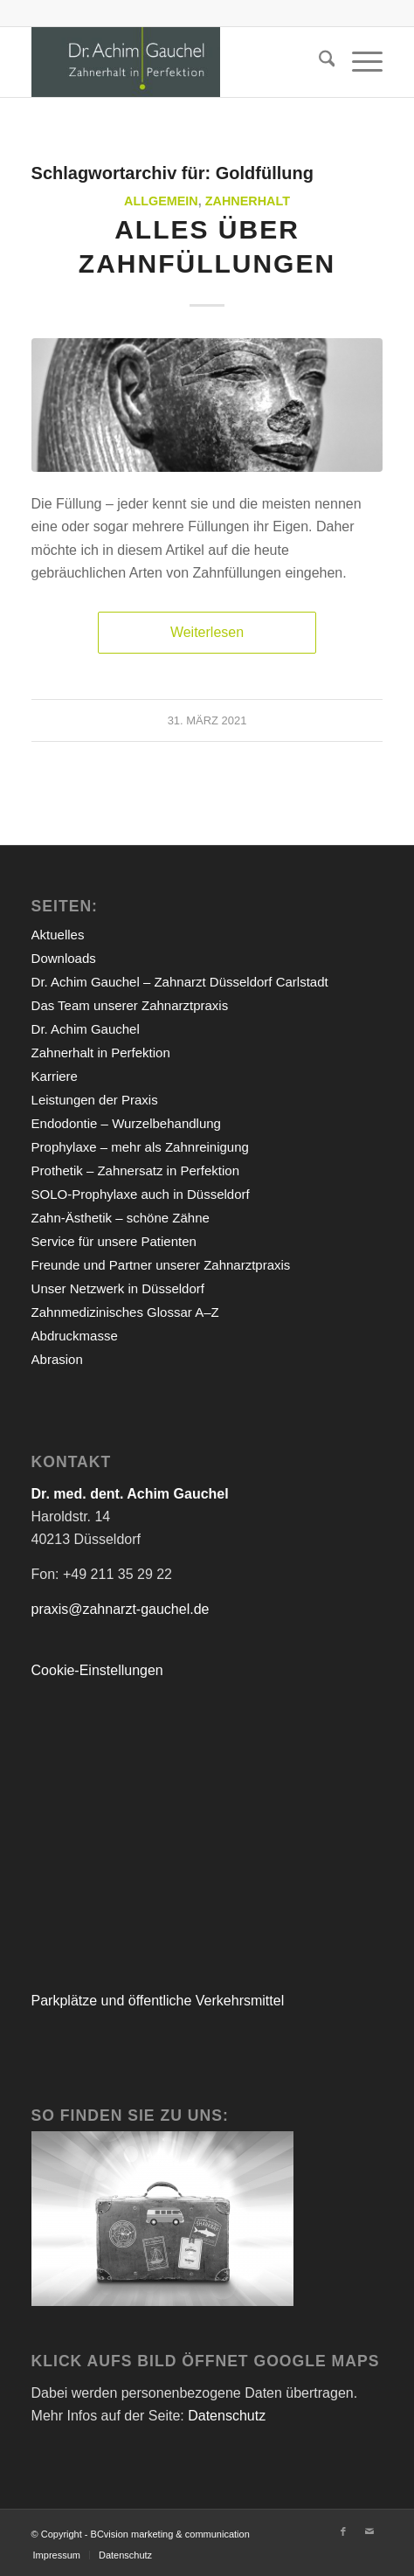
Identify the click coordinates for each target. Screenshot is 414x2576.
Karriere (54, 1076)
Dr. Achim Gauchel (85, 1028)
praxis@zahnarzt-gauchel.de (120, 1609)
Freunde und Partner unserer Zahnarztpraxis (161, 1264)
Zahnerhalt (247, 201)
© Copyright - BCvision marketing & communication (140, 2534)
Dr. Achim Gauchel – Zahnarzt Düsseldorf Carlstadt (179, 981)
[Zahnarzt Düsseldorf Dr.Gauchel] (172, 62)
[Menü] (359, 62)
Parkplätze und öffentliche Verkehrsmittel (158, 2000)
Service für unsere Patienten (114, 1241)
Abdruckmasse (74, 1335)
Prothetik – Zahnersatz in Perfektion (135, 1170)
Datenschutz (227, 2415)
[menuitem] (318, 62)
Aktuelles (58, 934)
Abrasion (57, 1359)
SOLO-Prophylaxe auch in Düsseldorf (140, 1194)
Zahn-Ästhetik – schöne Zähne (120, 1217)
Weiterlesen (207, 632)
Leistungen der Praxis (94, 1099)
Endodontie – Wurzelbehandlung (126, 1123)
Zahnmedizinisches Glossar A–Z (125, 1312)
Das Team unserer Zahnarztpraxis (130, 1005)
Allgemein (161, 201)
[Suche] (318, 62)
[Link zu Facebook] (343, 2531)
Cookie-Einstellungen (97, 1670)
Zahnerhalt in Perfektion (100, 1052)
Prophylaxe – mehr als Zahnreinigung (140, 1146)
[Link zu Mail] (369, 2531)
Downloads (63, 958)
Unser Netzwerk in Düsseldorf (117, 1288)
